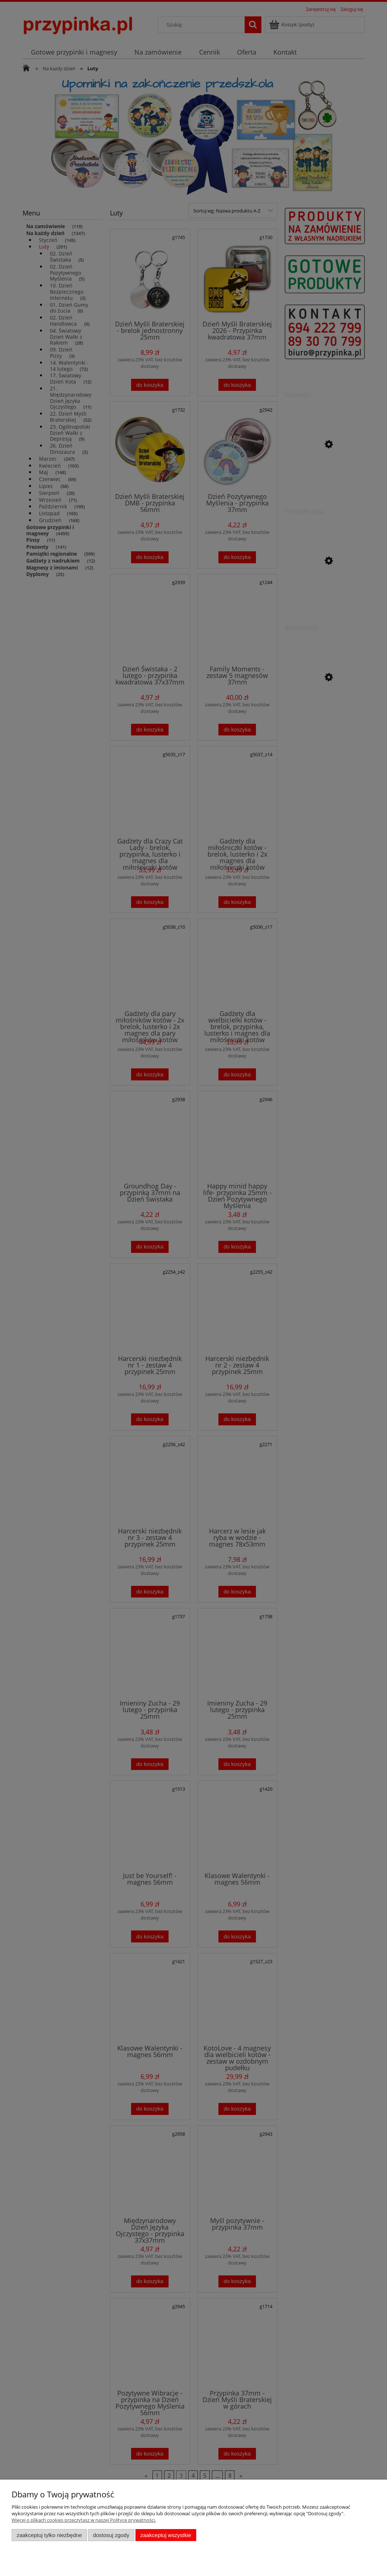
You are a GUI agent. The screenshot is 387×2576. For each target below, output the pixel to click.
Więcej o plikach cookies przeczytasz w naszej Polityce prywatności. (84, 2520)
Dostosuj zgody (111, 2535)
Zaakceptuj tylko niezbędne (49, 2535)
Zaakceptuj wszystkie (166, 2535)
